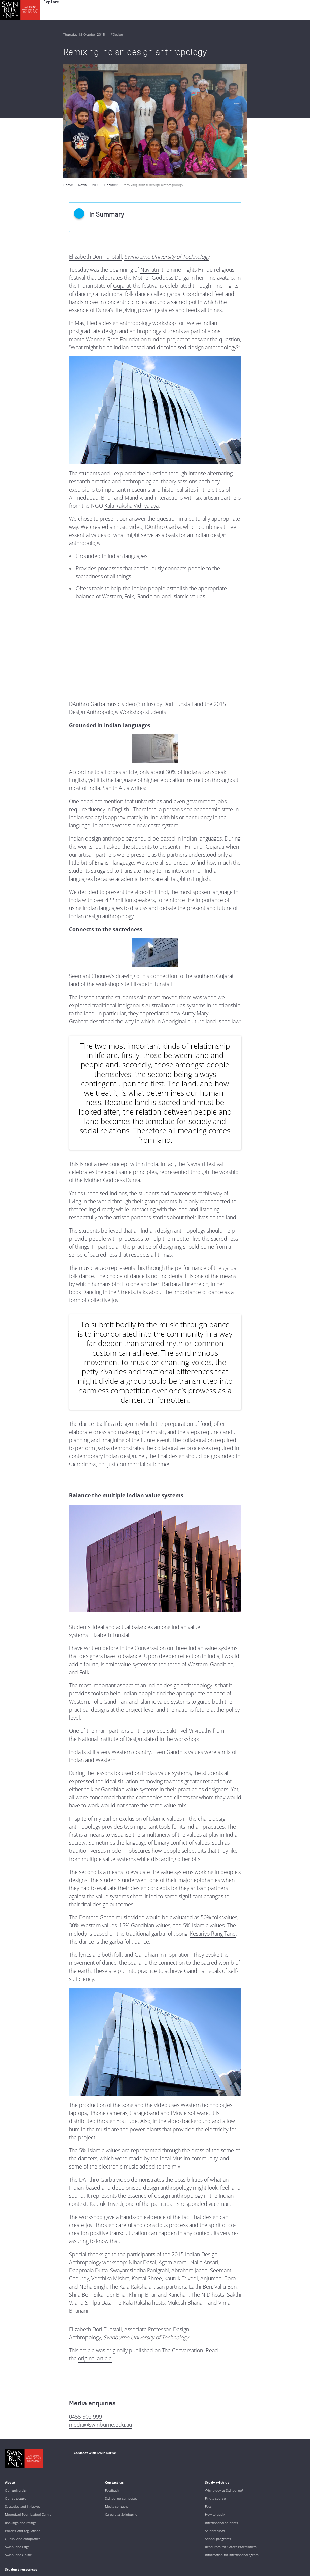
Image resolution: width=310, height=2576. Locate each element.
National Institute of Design (110, 1624)
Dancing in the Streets (108, 1177)
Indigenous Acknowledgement (57, 2521)
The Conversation (182, 2235)
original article (95, 2243)
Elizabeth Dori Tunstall (95, 142)
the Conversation (146, 1533)
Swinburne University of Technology (166, 142)
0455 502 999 (85, 2301)
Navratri (149, 155)
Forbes (113, 657)
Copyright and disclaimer (56, 2561)
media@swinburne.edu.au (100, 2309)
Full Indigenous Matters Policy (78, 2539)
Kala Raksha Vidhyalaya (131, 390)
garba (173, 179)
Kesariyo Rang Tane (213, 1819)
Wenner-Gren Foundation (116, 224)
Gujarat (122, 171)
